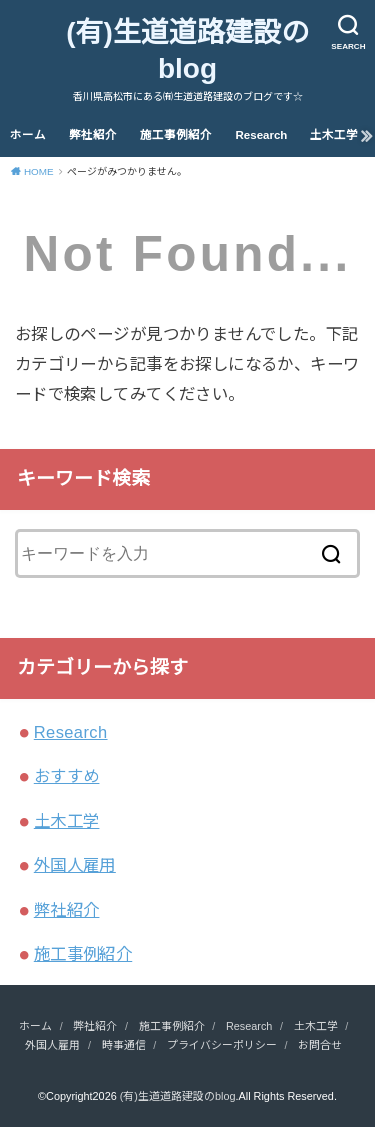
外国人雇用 (75, 865)
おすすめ (67, 776)
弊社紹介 (93, 135)
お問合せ (320, 1045)
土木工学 (334, 135)
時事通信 (124, 1045)
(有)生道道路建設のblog (187, 50)
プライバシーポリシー (222, 1045)
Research (262, 135)
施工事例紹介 (176, 135)
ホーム (28, 135)
